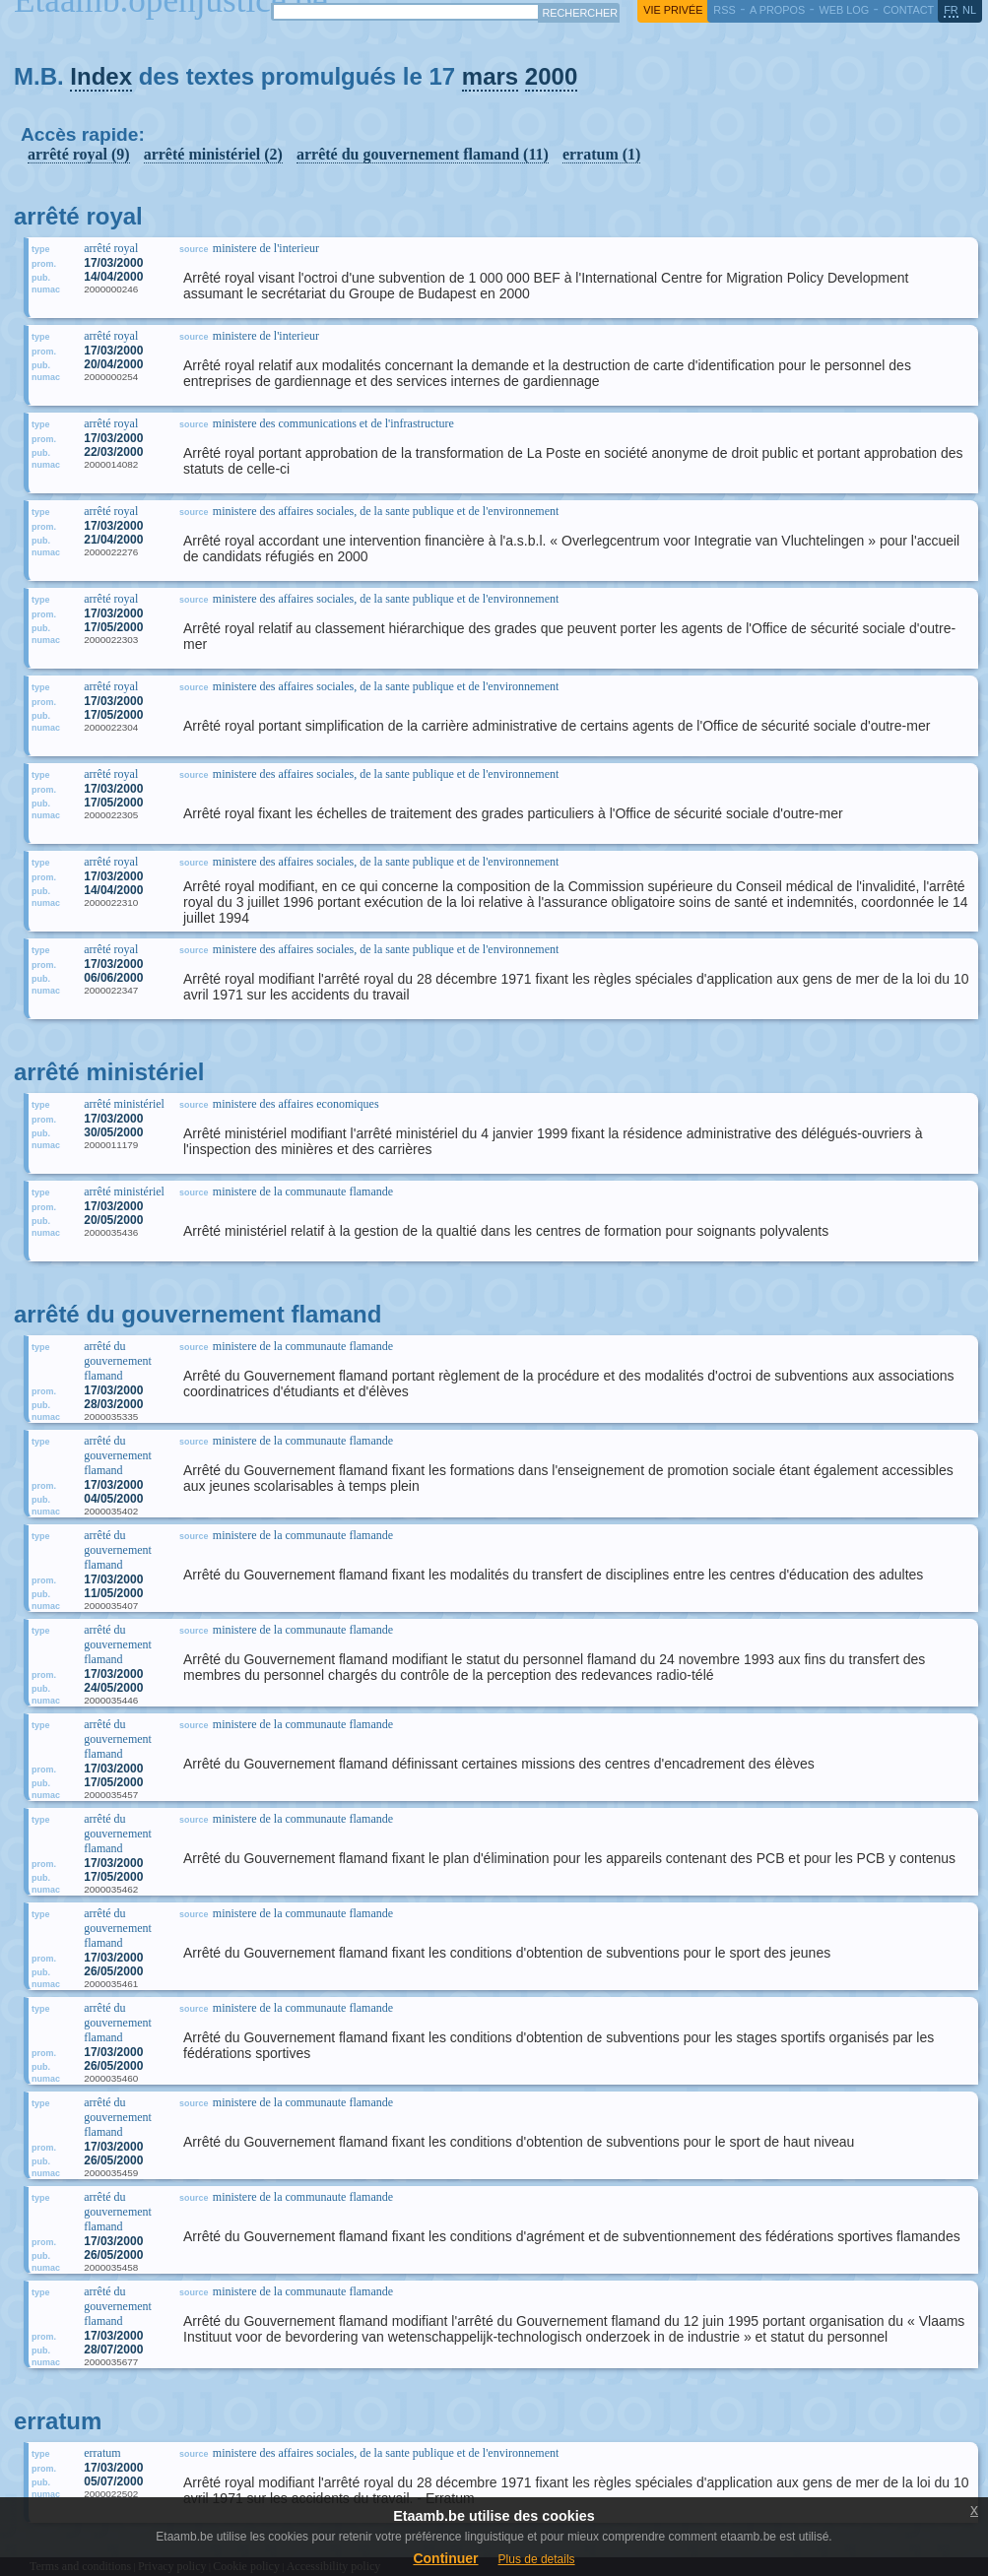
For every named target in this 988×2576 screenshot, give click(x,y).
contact (908, 10)
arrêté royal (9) (79, 154)
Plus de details (536, 2559)
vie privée (672, 10)
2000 (551, 76)
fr (951, 10)
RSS (724, 10)
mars (490, 76)
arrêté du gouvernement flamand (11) (422, 154)
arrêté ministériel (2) (213, 154)
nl (969, 10)
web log (844, 10)
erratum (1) (601, 154)
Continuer (445, 2558)
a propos (777, 10)
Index (101, 76)
